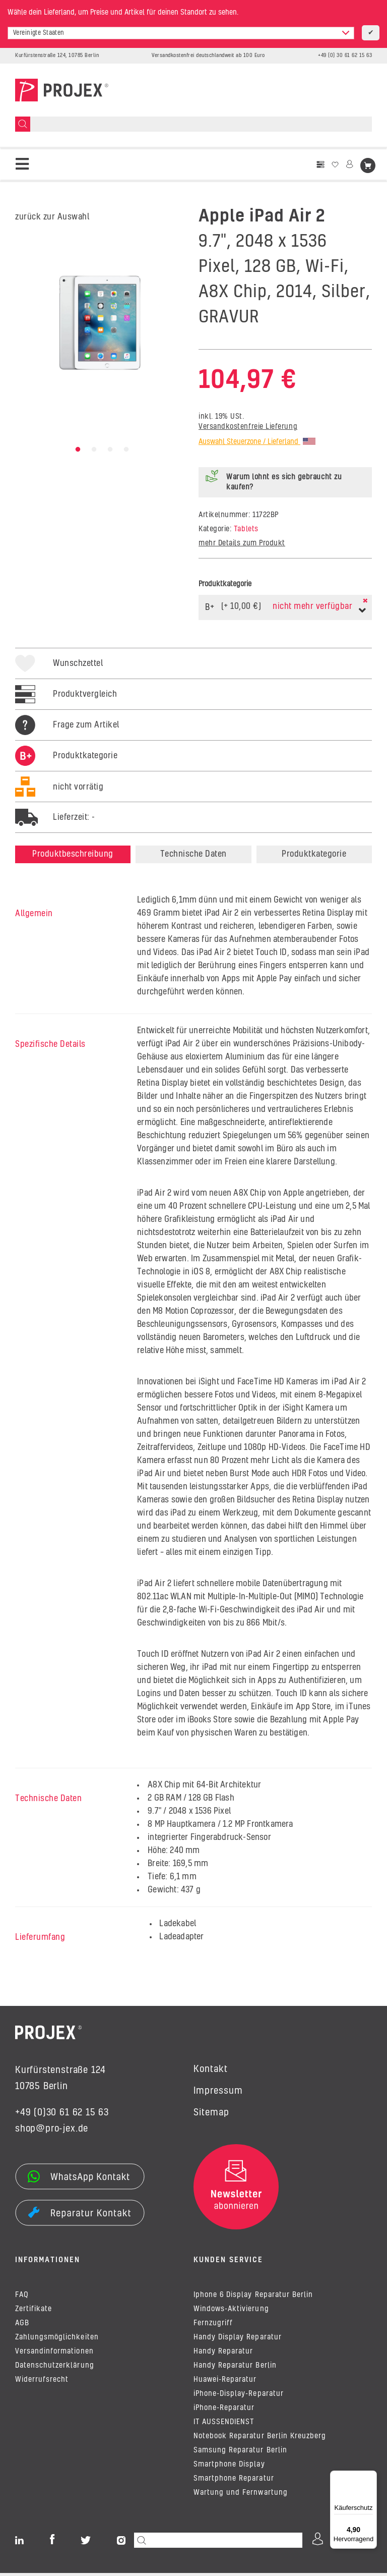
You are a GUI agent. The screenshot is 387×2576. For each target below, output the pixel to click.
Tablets (246, 529)
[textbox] (181, 33)
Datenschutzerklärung (54, 2368)
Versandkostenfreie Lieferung (248, 426)
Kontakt (211, 2069)
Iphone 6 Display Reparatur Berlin (253, 2298)
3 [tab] (110, 449)
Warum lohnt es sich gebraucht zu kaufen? (284, 482)
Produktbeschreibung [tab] (72, 854)
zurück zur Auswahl (52, 217)
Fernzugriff (213, 2326)
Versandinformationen (54, 2354)
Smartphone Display (229, 2467)
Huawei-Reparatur (225, 2382)
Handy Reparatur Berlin (235, 2368)
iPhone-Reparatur (224, 2411)
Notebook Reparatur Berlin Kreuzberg (260, 2439)
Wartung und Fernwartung (241, 2495)
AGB (22, 2326)
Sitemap (211, 2112)
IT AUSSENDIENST (224, 2425)
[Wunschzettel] (335, 165)
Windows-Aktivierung (231, 2312)
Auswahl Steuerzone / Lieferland (257, 441)
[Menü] (371, 2477)
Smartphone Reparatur (234, 2481)
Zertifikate (33, 2312)
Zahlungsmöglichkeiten (57, 2340)
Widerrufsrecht (42, 2382)
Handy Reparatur (223, 2354)
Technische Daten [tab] (193, 854)
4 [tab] (126, 449)
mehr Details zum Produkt (242, 543)
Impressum (218, 2091)
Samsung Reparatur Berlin (240, 2453)
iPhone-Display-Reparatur (239, 2396)
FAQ (22, 2298)
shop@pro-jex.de (51, 2129)
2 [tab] (94, 449)
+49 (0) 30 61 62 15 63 (345, 55)
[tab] (66, 765)
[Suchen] (22, 124)
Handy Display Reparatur (238, 2340)
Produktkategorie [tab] (314, 854)
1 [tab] (78, 449)
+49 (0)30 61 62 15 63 (62, 2112)
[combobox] (181, 33)
